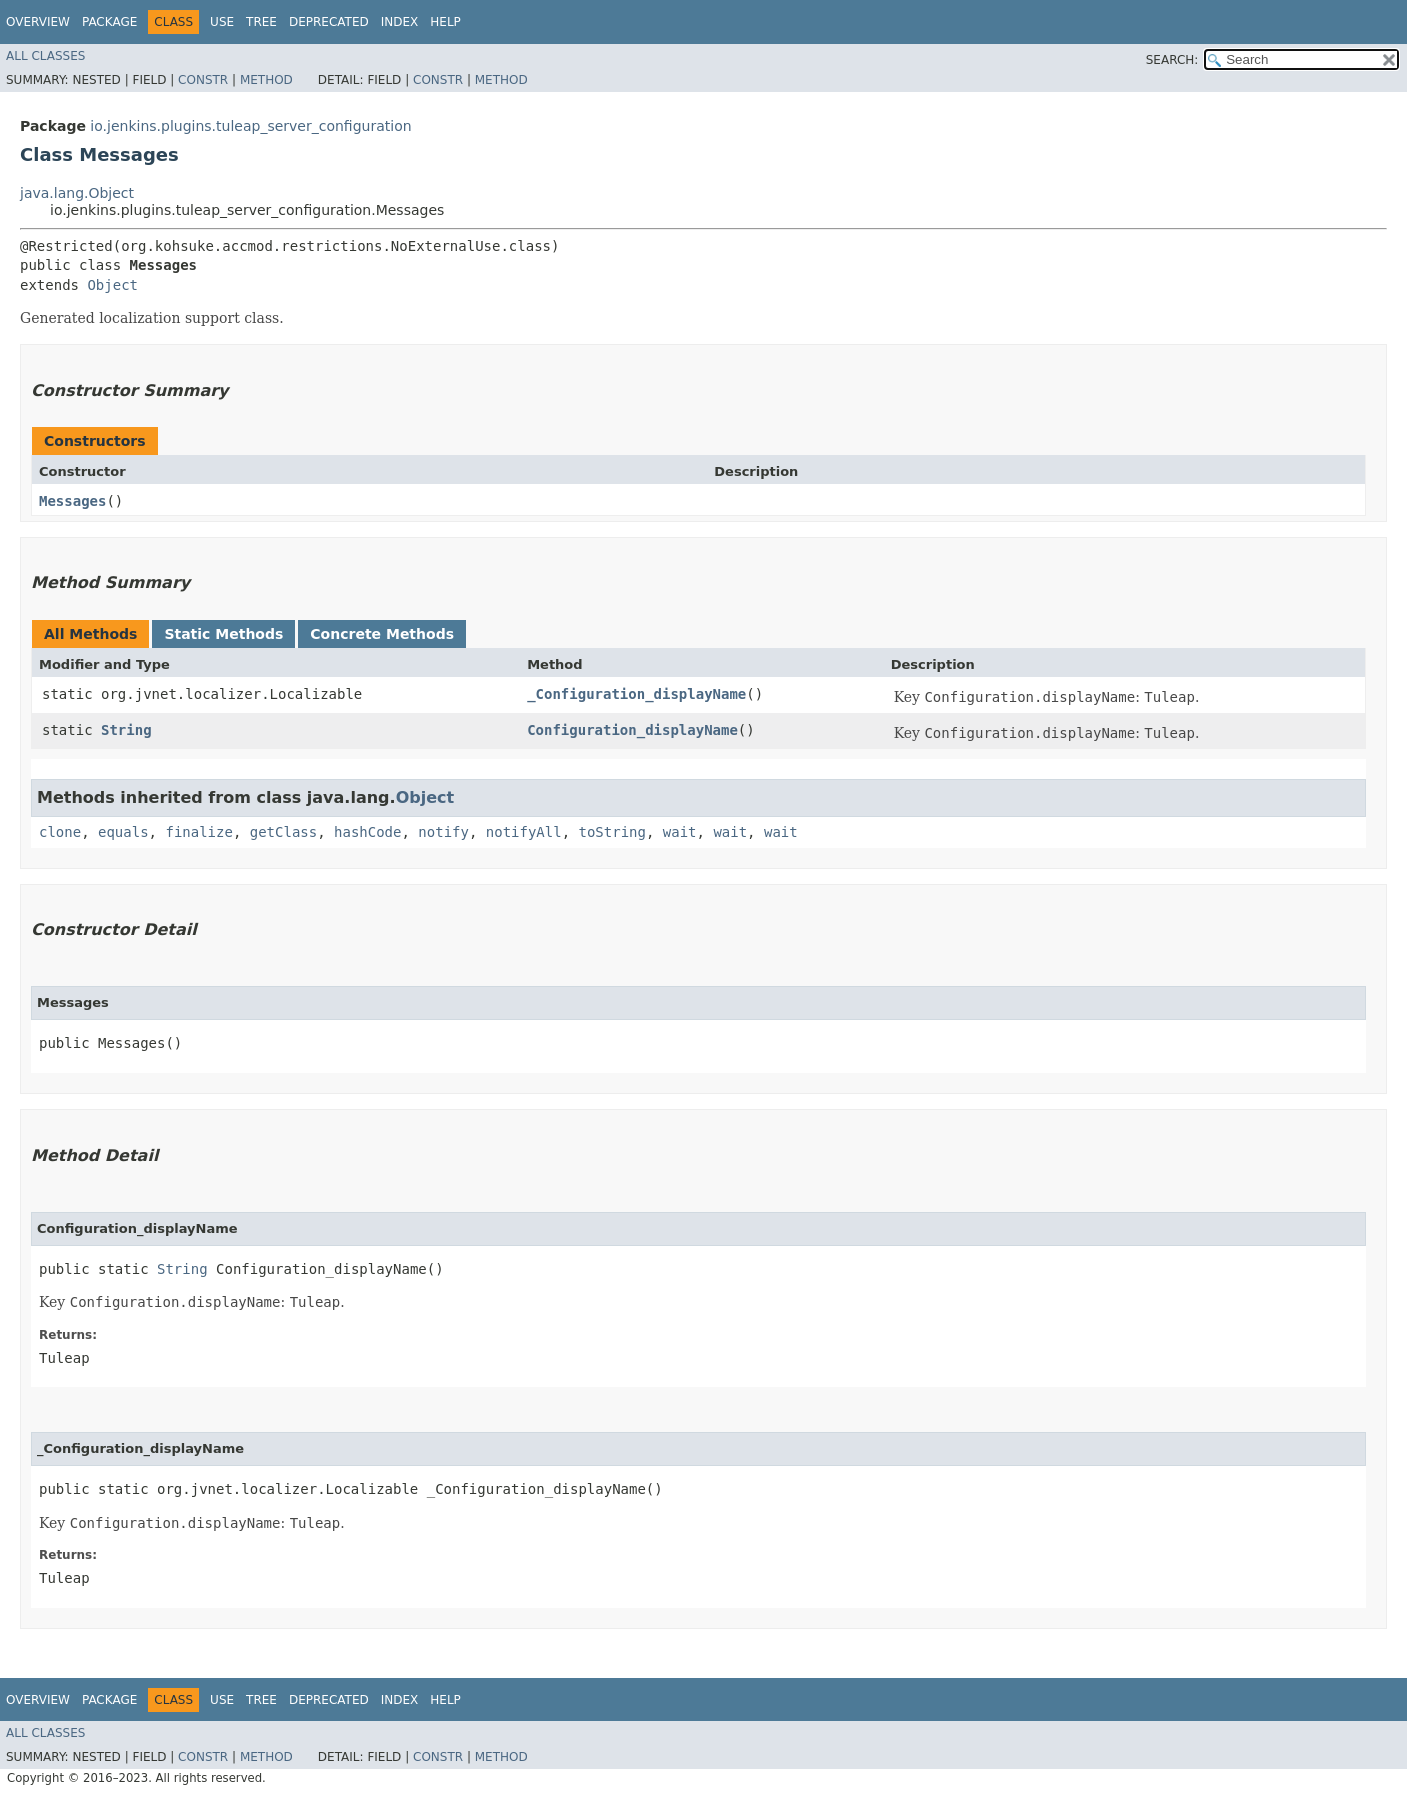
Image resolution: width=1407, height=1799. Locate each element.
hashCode (367, 832)
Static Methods (223, 634)
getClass (283, 832)
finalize (198, 832)
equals (123, 832)
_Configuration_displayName (636, 694)
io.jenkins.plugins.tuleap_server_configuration (250, 126)
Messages (72, 501)
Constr (203, 80)
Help (445, 22)
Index (400, 22)
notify (443, 832)
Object (112, 285)
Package (109, 22)
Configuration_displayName (632, 730)
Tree (261, 22)
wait (680, 832)
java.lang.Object (77, 193)
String (126, 730)
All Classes (45, 56)
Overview (38, 22)
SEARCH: (1172, 60)
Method (266, 80)
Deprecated (329, 22)
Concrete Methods (382, 634)
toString (612, 832)
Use (222, 22)
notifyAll (524, 832)
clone (60, 832)
